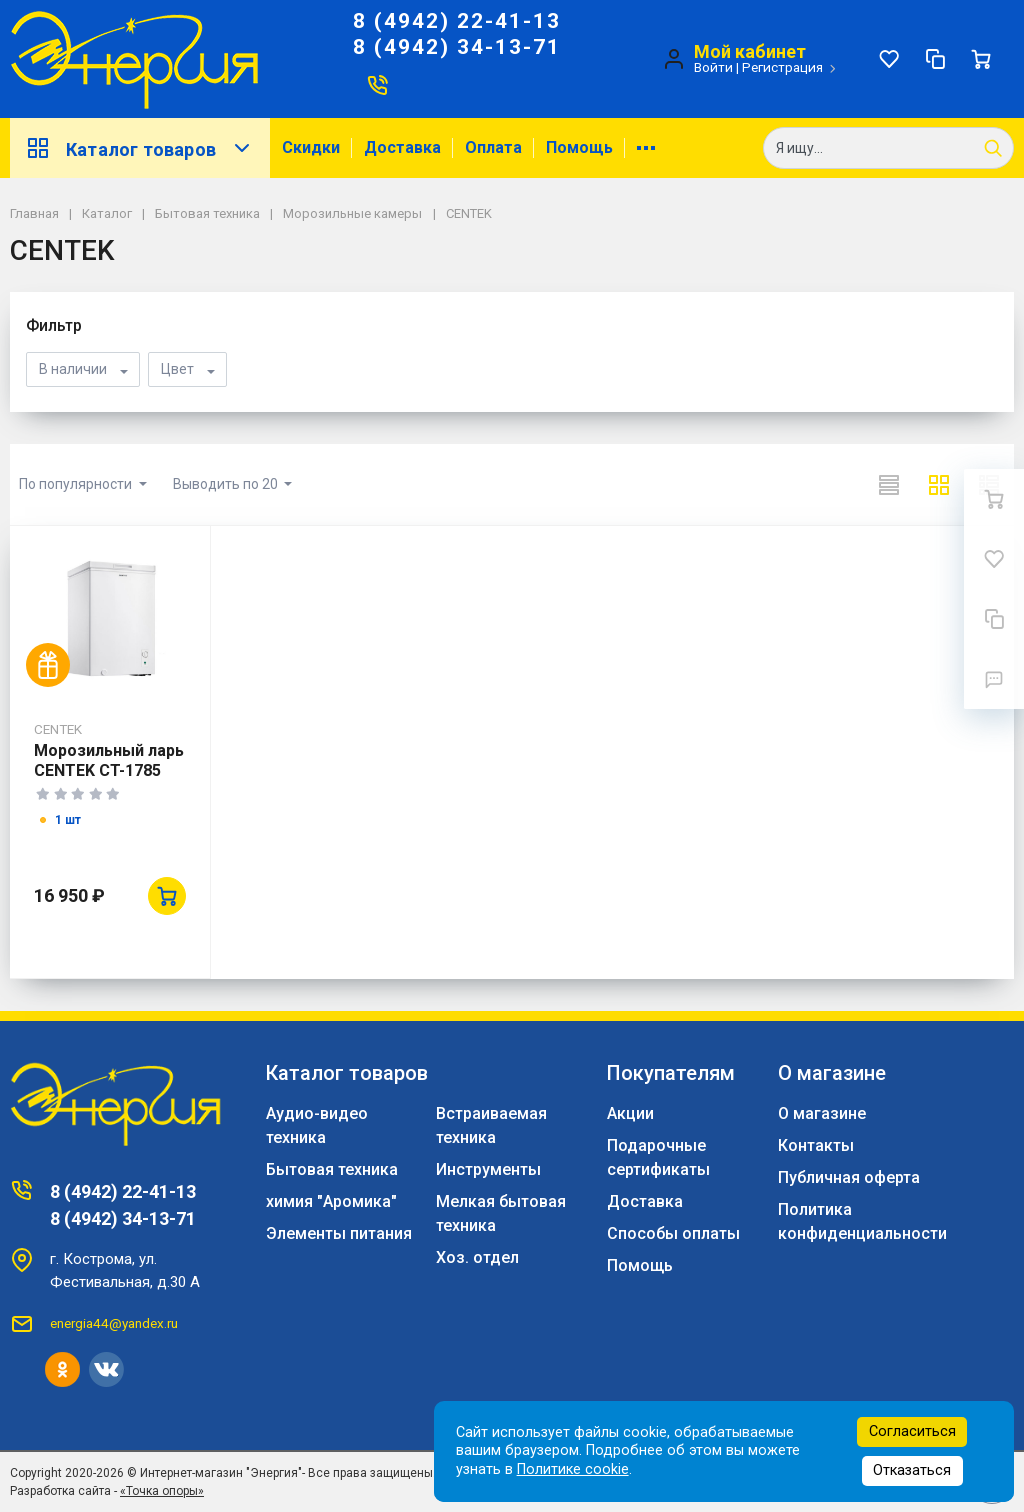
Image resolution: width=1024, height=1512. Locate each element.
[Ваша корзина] (981, 59)
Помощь (579, 147)
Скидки (311, 147)
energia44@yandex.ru (114, 1323)
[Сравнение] (935, 59)
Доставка (402, 147)
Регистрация (782, 67)
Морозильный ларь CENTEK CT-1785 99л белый (109, 770)
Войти (713, 67)
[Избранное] (889, 59)
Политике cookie (573, 1469)
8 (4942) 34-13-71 (457, 47)
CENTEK (58, 729)
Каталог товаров (140, 148)
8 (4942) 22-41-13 (457, 21)
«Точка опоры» (162, 1491)
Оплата (493, 147)
